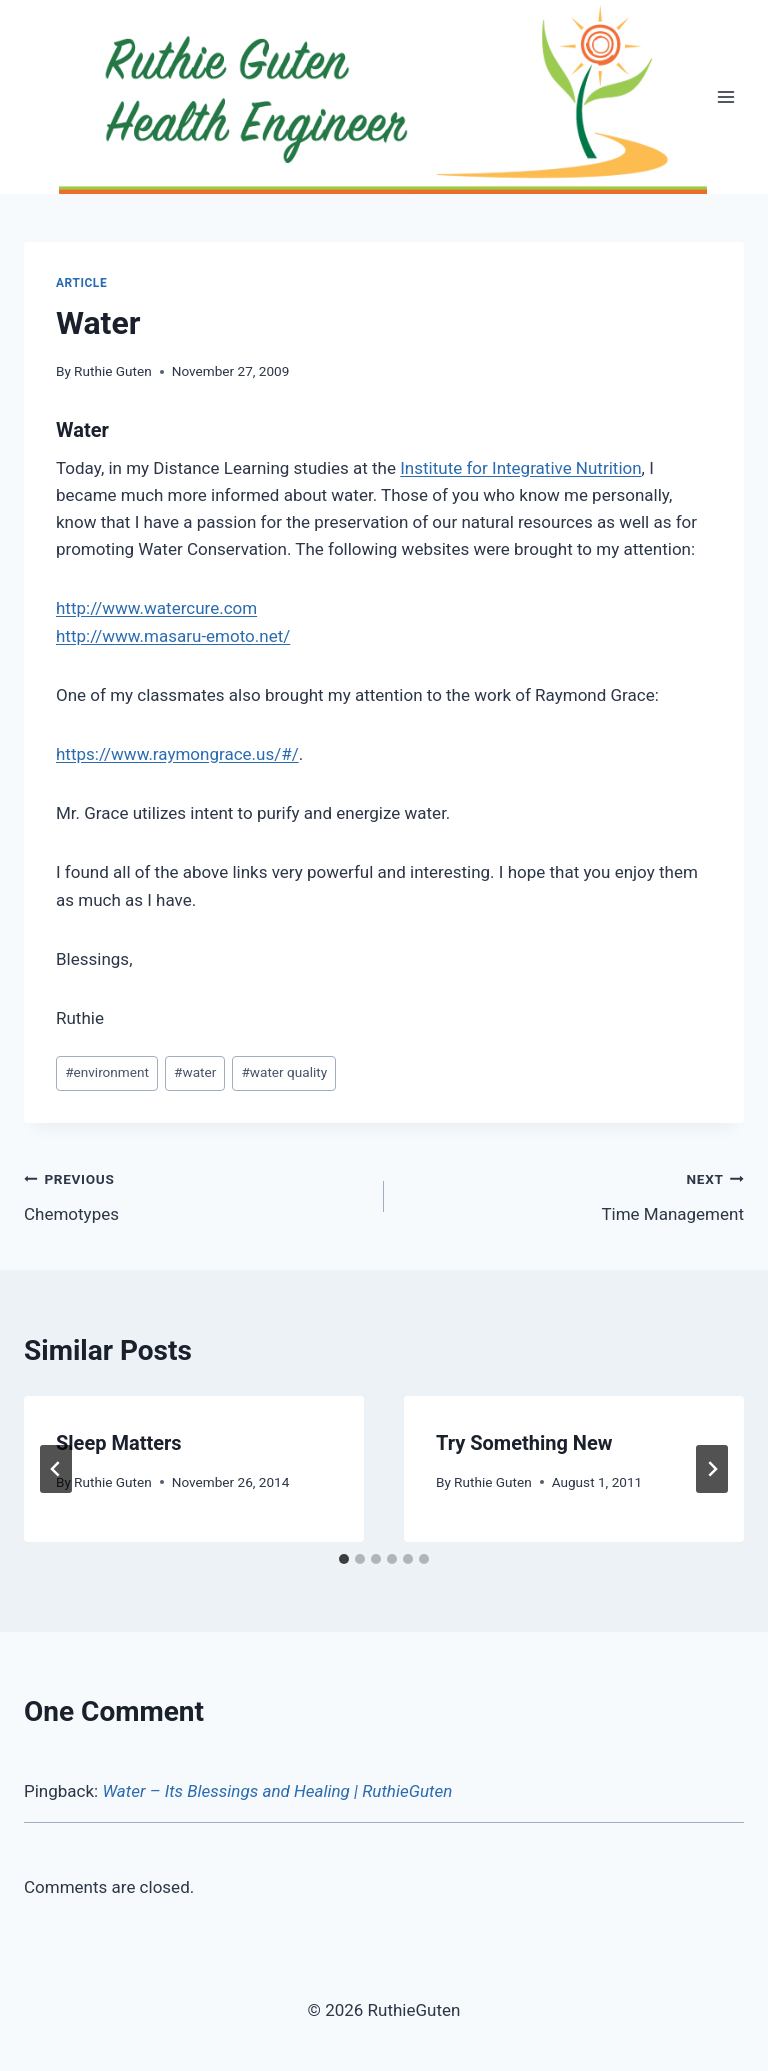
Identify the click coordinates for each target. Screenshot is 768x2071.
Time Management (572, 1194)
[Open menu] (725, 97)
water (195, 1072)
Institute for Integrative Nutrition (520, 468)
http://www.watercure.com (156, 608)
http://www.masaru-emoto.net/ (173, 636)
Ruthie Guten (113, 371)
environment (107, 1072)
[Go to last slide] (56, 1469)
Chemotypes (195, 1194)
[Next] (712, 1469)
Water (82, 430)
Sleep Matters (119, 1443)
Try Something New (524, 1443)
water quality (284, 1072)
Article (81, 283)
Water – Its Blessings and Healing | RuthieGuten (277, 1791)
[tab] (344, 1559)
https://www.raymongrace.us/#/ (177, 754)
